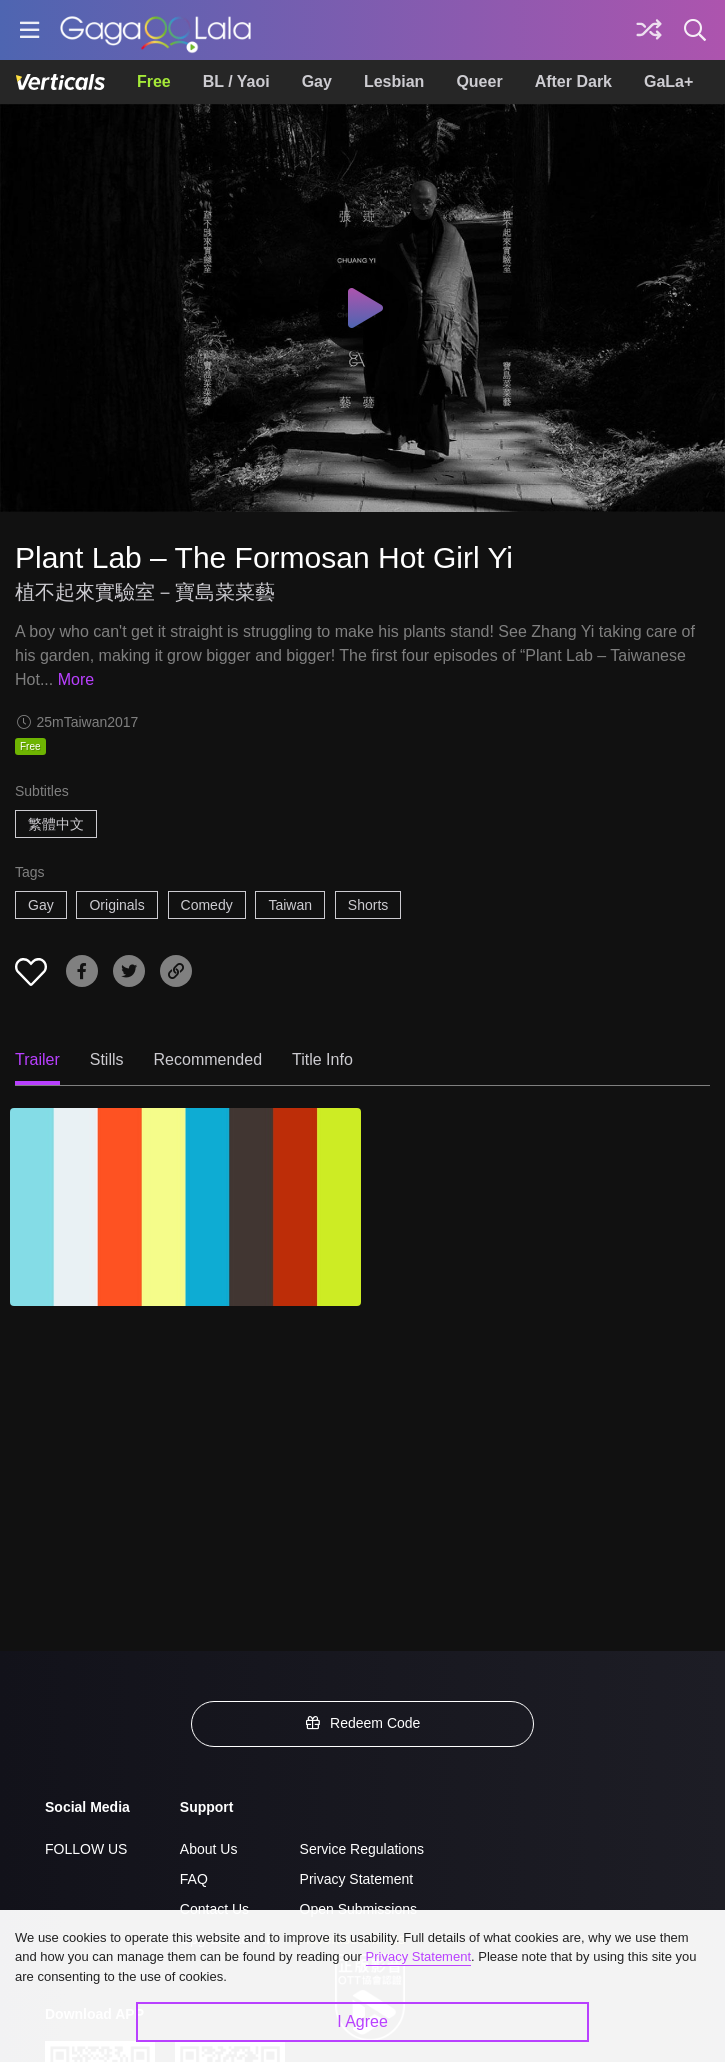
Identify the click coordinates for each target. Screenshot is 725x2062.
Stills (107, 1059)
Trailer (37, 1059)
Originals (116, 905)
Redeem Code (363, 1723)
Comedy (207, 905)
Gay (317, 81)
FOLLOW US (86, 1849)
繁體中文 (56, 824)
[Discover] (649, 30)
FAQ (194, 1879)
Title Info (322, 1059)
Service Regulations (362, 1849)
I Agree (362, 2021)
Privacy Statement (357, 1879)
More (76, 679)
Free (154, 81)
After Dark (573, 81)
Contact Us (214, 1909)
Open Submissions (359, 1909)
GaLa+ (668, 81)
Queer (479, 81)
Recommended (208, 1059)
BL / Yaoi (236, 81)
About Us (209, 1849)
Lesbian (394, 81)
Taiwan (290, 905)
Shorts (368, 905)
